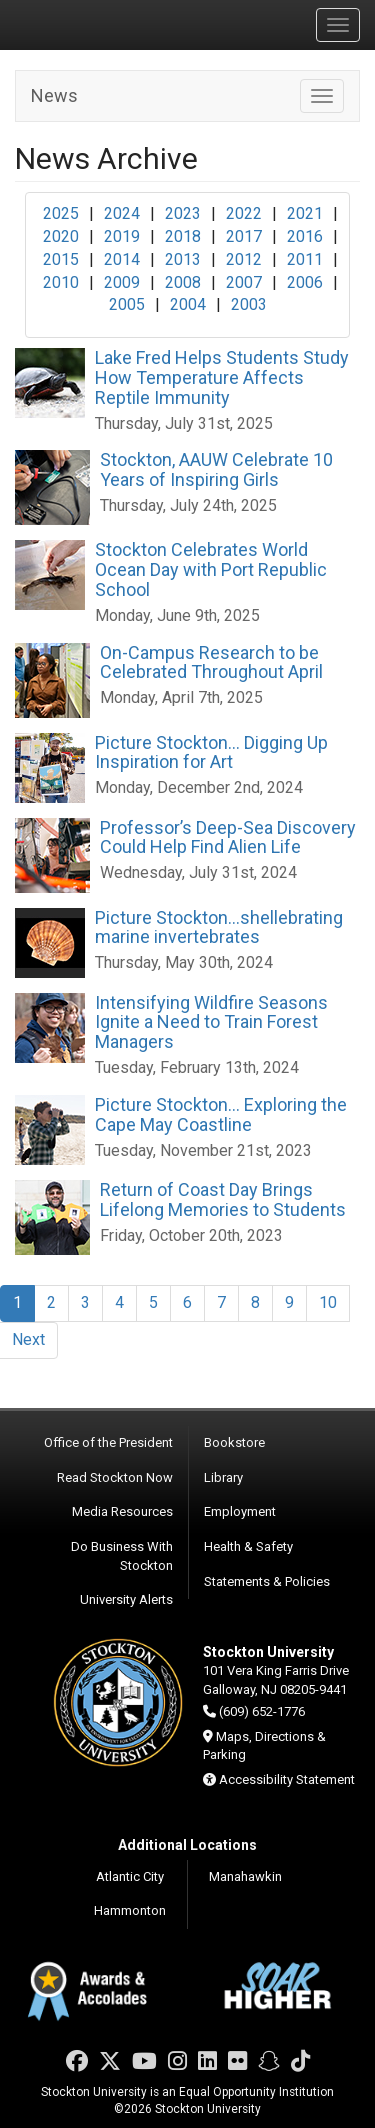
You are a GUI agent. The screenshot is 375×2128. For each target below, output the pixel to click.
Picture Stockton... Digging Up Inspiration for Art (211, 752)
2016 (305, 236)
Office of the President (108, 1442)
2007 (244, 282)
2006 (305, 282)
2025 (61, 213)
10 (328, 1302)
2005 (127, 304)
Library (223, 1477)
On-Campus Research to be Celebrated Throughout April (211, 662)
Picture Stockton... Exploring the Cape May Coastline (221, 1114)
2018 (183, 236)
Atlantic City (130, 1876)
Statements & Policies (267, 1581)
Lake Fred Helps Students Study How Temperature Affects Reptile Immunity (222, 377)
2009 (122, 282)
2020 (61, 236)
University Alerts (126, 1599)
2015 (61, 259)
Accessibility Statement (287, 1779)
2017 (244, 236)
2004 (188, 304)
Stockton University (110, 24)
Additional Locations (187, 1845)
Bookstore (234, 1442)
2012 (244, 259)
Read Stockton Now (115, 1477)
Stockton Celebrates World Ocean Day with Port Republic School (211, 569)
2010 (61, 282)
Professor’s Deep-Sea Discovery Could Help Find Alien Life (228, 837)
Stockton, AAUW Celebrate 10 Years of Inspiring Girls (216, 469)
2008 (183, 282)
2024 (122, 213)
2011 (305, 259)
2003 (249, 304)
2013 (183, 259)
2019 (122, 236)
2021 (305, 213)
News (54, 95)
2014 (122, 259)
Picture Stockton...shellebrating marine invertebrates (219, 927)
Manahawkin (245, 1876)
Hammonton (130, 1910)
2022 (244, 213)
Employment (240, 1511)
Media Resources (122, 1511)
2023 (183, 213)
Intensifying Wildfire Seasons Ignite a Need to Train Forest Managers (211, 1022)
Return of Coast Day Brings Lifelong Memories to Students (223, 1199)
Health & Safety (248, 1546)
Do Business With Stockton (122, 1556)
